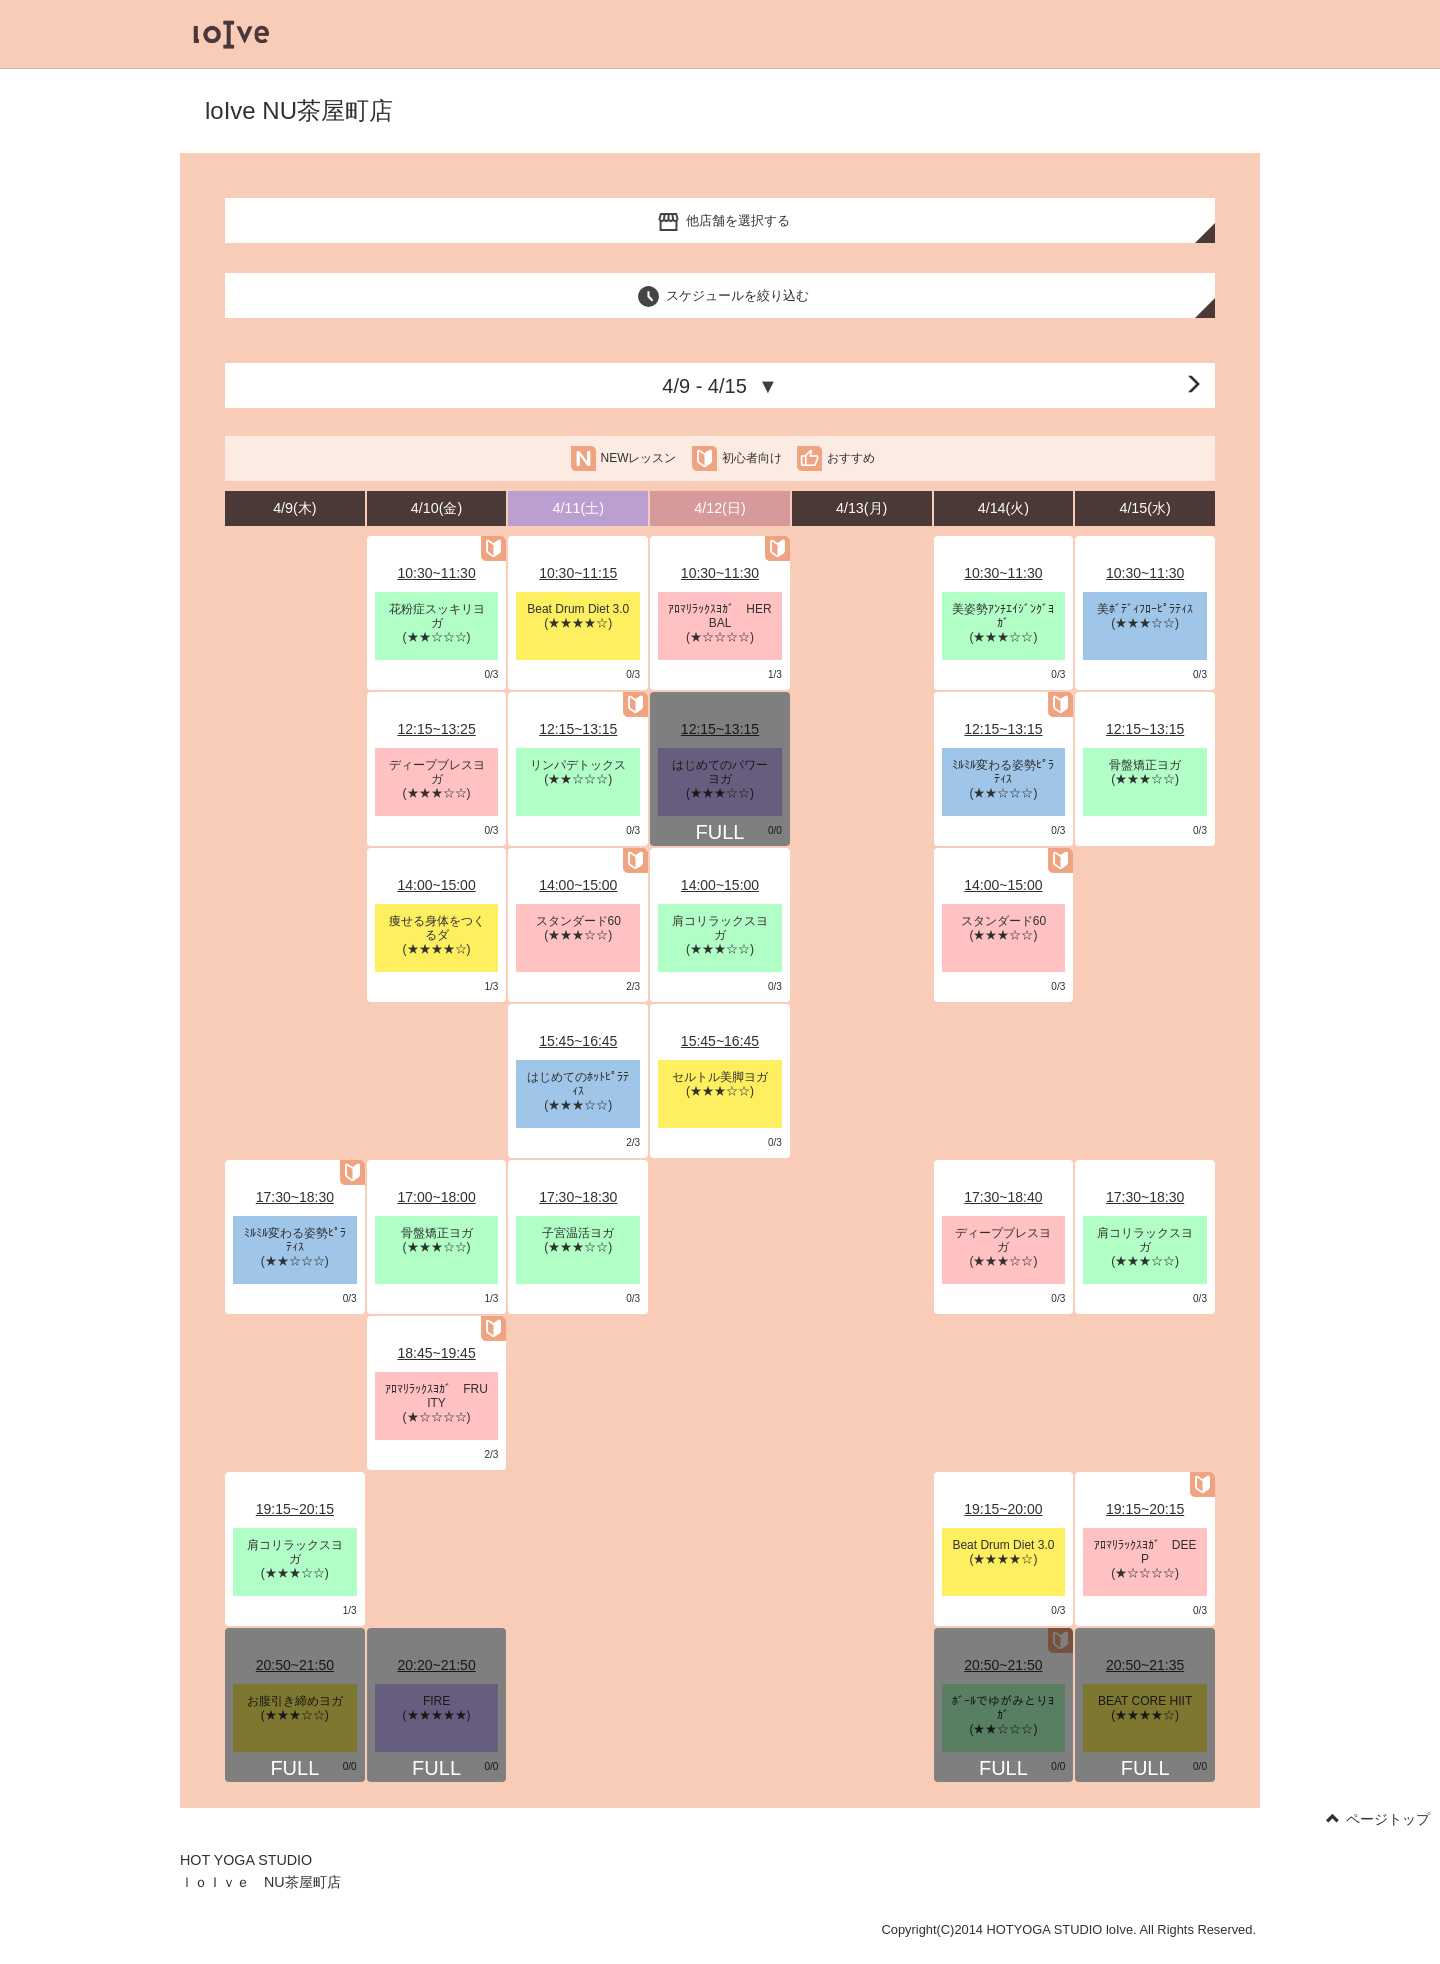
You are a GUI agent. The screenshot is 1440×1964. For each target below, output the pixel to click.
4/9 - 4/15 (719, 386)
